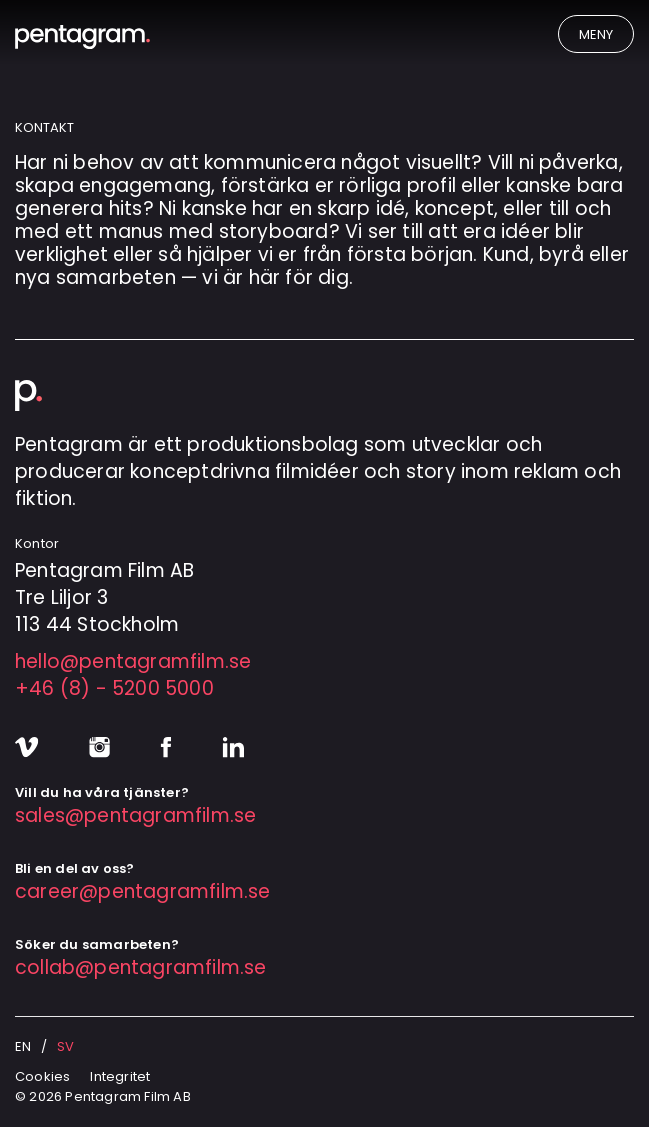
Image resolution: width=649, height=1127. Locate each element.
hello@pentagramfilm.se (133, 661)
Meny (596, 34)
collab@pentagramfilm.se (141, 967)
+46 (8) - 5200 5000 (114, 688)
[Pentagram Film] (170, 37)
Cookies (42, 1076)
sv (65, 1046)
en (23, 1046)
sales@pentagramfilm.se (135, 815)
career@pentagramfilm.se (143, 891)
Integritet (120, 1076)
